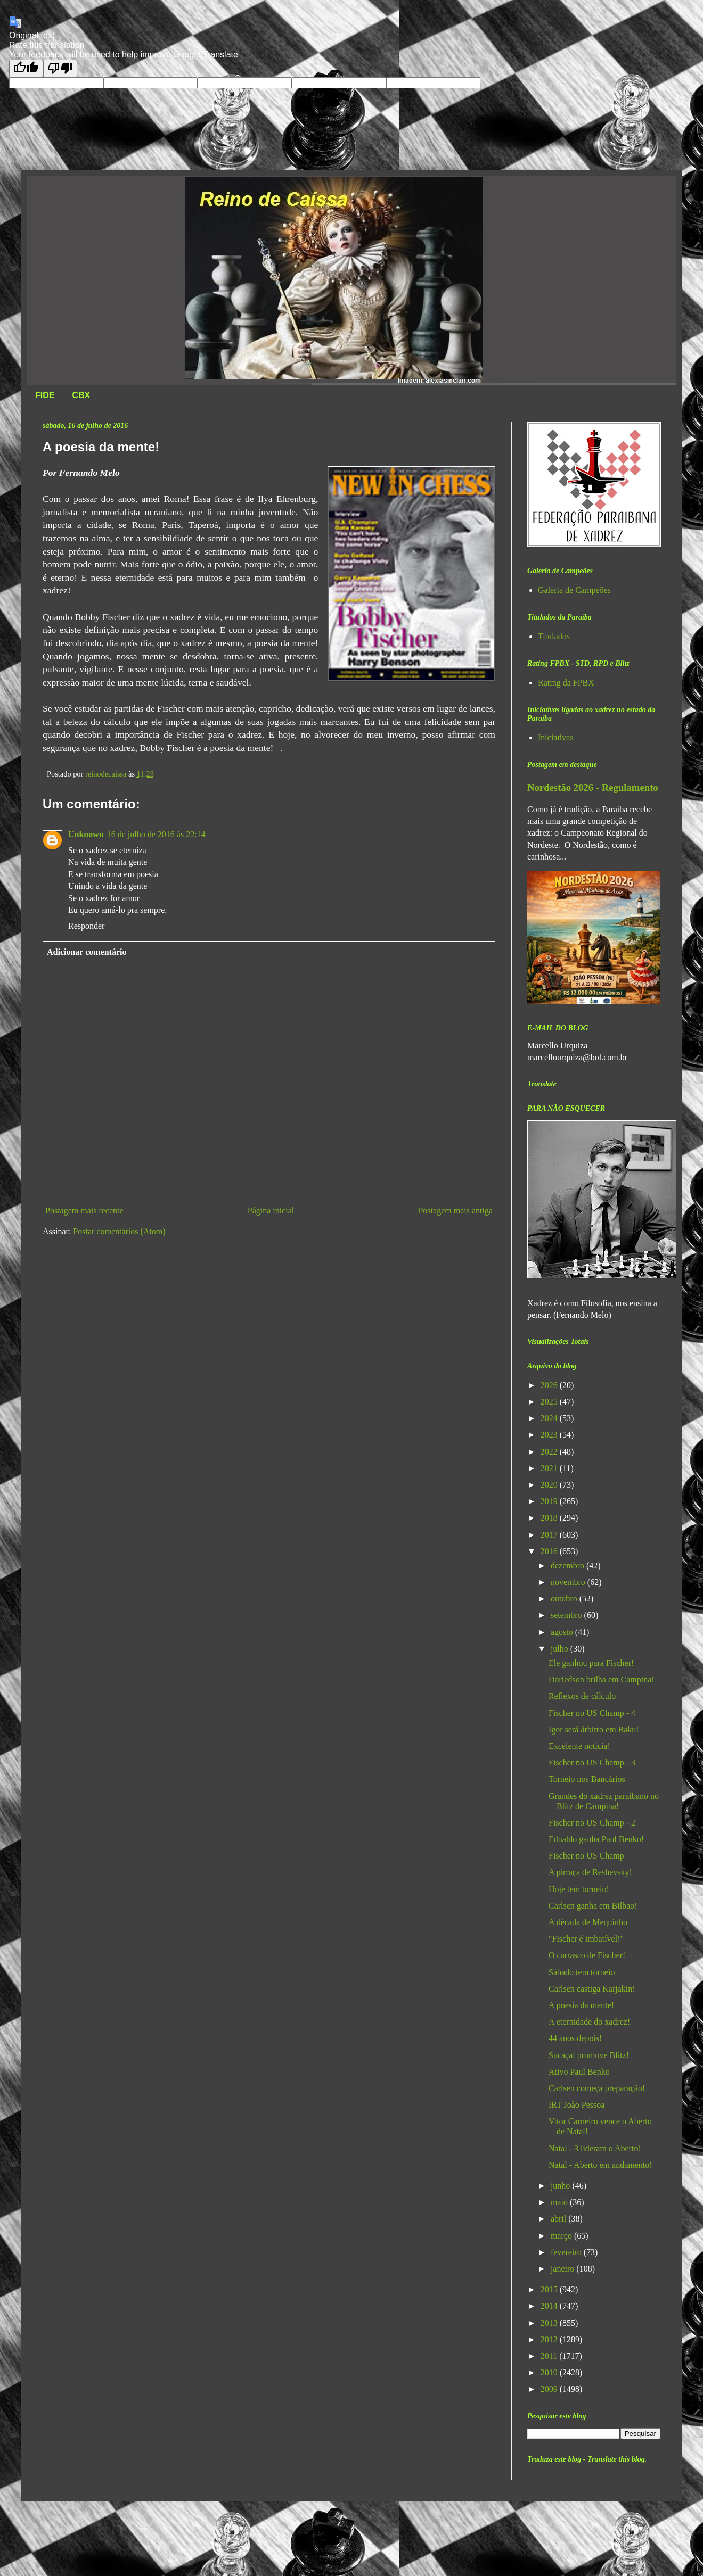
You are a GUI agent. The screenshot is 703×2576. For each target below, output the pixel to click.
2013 (550, 2322)
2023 (550, 1434)
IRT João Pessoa (576, 2104)
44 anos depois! (575, 2038)
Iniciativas (556, 737)
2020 (550, 1484)
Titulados (554, 636)
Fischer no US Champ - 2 (592, 1822)
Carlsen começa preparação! (597, 2088)
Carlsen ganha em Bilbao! (593, 1905)
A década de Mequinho (588, 1922)
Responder (86, 925)
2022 (550, 1451)
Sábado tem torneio (582, 1972)
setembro (567, 1615)
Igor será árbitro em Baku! (594, 1729)
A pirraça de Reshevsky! (590, 1872)
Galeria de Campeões (574, 590)
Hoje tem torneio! (579, 1889)
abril (559, 2218)
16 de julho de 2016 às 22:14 (156, 834)
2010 (550, 2372)
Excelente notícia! (579, 1746)
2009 (550, 2388)
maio (560, 2202)
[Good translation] (26, 68)
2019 (550, 1501)
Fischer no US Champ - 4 (592, 1713)
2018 (550, 1517)
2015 (550, 2289)
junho (561, 2185)
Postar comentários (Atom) (119, 1231)
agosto (563, 1632)
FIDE (44, 395)
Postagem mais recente (84, 1210)
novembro (569, 1582)
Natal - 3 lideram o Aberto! (595, 2148)
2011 (550, 2355)
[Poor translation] (60, 68)
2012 (550, 2339)
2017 (550, 1534)
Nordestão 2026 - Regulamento (592, 787)
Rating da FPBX (566, 682)
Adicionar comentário (86, 951)
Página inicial (271, 1210)
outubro (565, 1598)
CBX (81, 395)
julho (560, 1648)
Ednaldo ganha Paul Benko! (596, 1839)
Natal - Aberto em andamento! (600, 2164)
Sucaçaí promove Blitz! (589, 2055)
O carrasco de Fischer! (587, 1955)
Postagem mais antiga (455, 1210)
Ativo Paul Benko (579, 2071)
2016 (550, 1551)
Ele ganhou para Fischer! (591, 1662)
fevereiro (567, 2252)
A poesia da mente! (581, 2005)
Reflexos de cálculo (582, 1695)
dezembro (568, 1565)
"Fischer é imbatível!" (586, 1938)
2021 (550, 1468)
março (562, 2235)
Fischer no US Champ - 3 (592, 1762)
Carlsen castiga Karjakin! (592, 1988)
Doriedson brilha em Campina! (602, 1679)
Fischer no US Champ (586, 1855)
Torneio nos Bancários (587, 1779)
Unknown (86, 834)
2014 (550, 2305)
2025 (550, 1401)
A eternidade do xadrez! (589, 2021)
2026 (550, 1385)
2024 (550, 1418)
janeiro (563, 2268)
